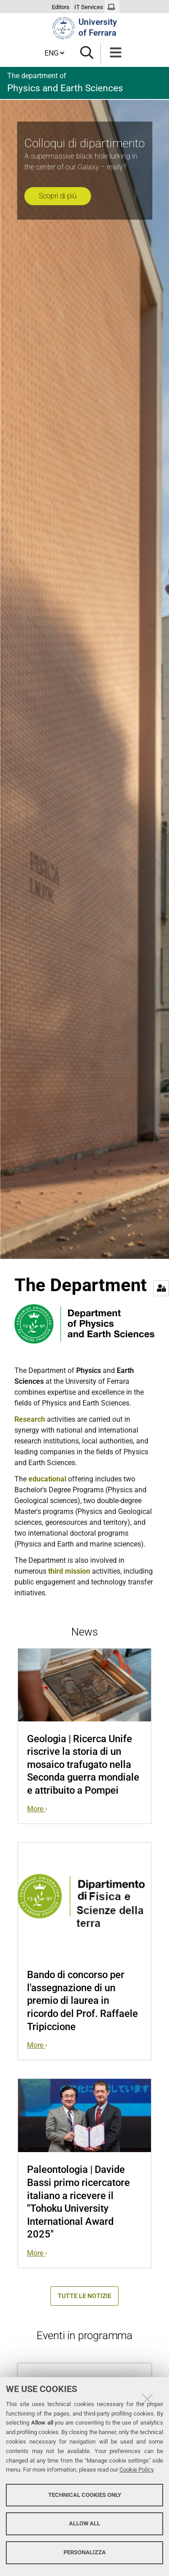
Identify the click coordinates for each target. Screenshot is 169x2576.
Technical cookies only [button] (84, 2494)
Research (29, 1419)
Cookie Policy (136, 2469)
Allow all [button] (84, 2523)
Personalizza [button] (85, 2552)
